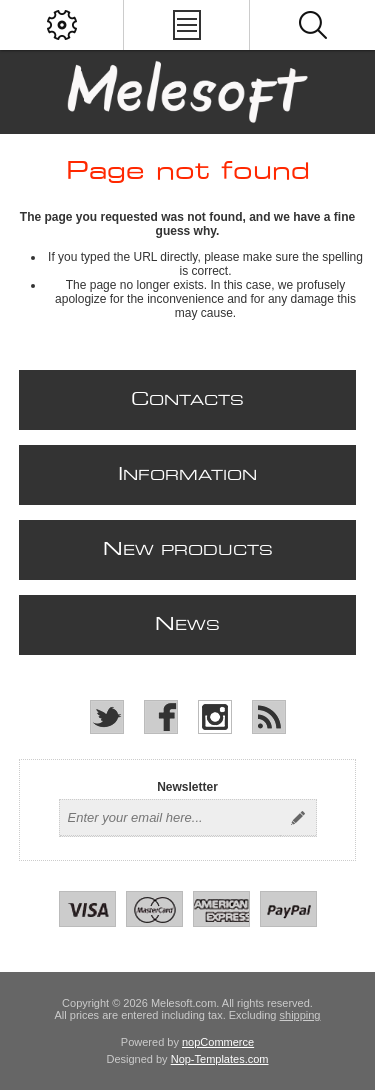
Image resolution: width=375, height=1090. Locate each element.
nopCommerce (218, 1042)
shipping (300, 1015)
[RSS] (269, 717)
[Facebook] (161, 717)
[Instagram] (215, 717)
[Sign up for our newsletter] (170, 818)
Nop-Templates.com (220, 1059)
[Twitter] (107, 717)
